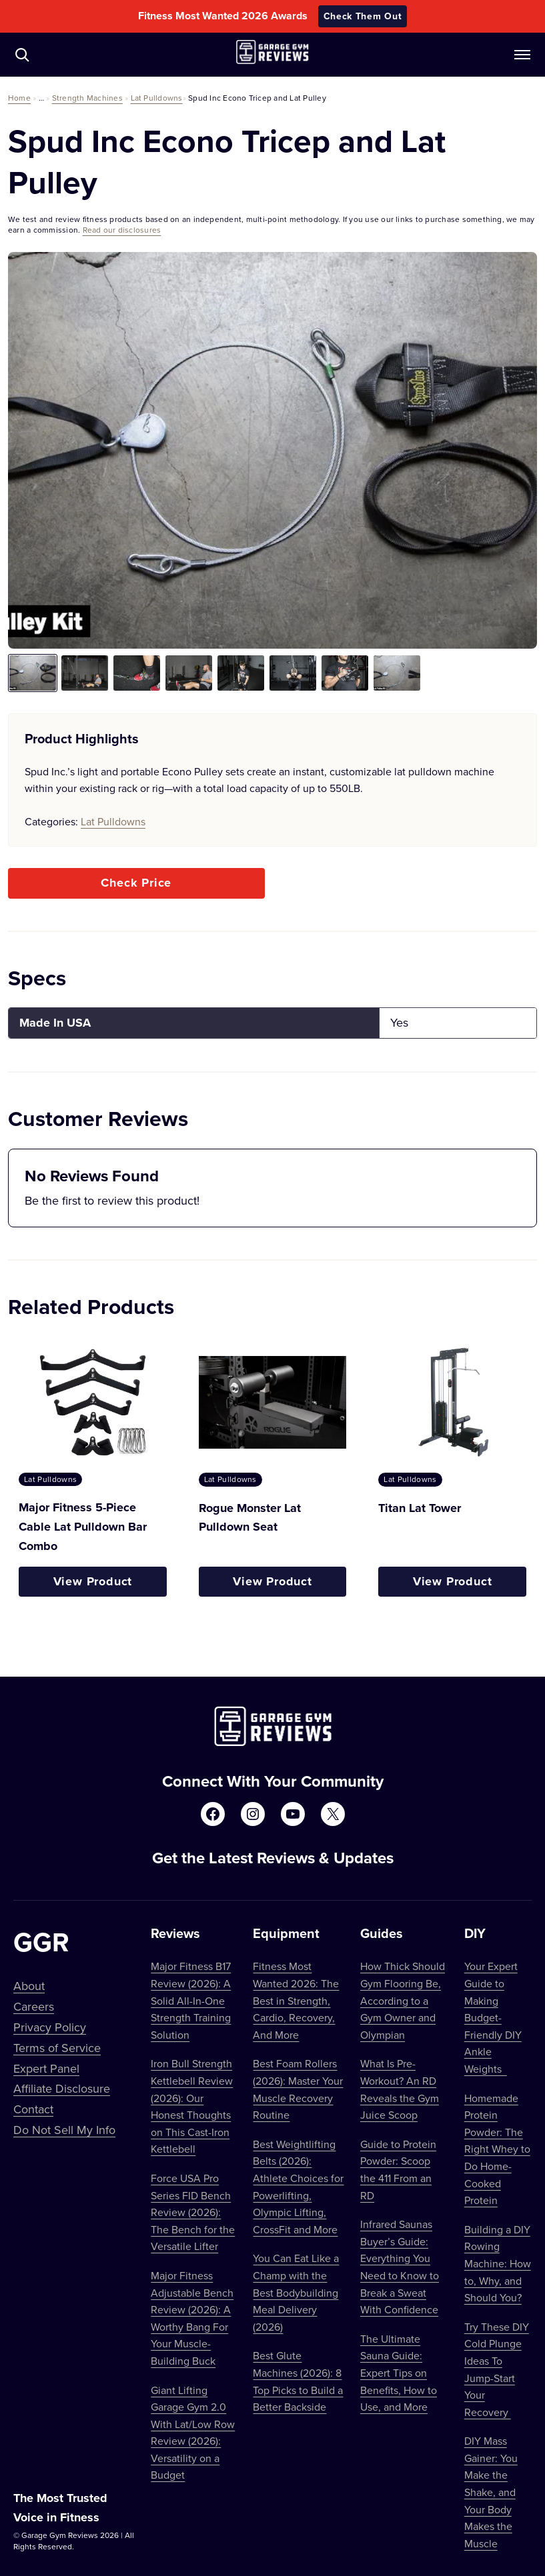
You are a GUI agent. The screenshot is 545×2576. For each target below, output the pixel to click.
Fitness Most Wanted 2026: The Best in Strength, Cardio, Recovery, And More (296, 2000)
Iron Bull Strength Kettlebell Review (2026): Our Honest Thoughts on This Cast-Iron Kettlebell (192, 2106)
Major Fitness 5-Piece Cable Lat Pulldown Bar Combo (83, 1527)
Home (19, 97)
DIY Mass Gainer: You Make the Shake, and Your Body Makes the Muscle (491, 2492)
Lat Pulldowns (157, 97)
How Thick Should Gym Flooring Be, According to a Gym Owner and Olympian (402, 2000)
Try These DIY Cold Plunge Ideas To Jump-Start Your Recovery (496, 2369)
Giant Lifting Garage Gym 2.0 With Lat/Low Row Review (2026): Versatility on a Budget (193, 2433)
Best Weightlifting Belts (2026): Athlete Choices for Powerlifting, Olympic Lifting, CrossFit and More (298, 2187)
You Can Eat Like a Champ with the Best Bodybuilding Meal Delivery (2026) (296, 2292)
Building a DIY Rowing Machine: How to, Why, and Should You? (497, 2263)
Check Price (136, 882)
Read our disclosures (122, 229)
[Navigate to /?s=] (22, 54)
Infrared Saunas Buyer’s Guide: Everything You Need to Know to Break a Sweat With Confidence (399, 2267)
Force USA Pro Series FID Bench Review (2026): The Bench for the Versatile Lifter (193, 2212)
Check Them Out (363, 16)
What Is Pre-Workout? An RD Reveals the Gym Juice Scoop (399, 2089)
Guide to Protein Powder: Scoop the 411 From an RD (398, 2170)
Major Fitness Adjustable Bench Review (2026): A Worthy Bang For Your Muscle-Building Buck (192, 2318)
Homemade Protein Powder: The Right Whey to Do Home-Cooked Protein (497, 2149)
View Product (93, 1581)
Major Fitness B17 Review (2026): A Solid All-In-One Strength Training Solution (191, 2000)
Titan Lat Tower (419, 1508)
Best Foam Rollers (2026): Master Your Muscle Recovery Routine (298, 2089)
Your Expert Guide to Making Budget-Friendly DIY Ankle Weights (493, 2017)
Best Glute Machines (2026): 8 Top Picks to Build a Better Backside (298, 2381)
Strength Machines (87, 97)
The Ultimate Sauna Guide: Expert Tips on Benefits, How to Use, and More (398, 2372)
